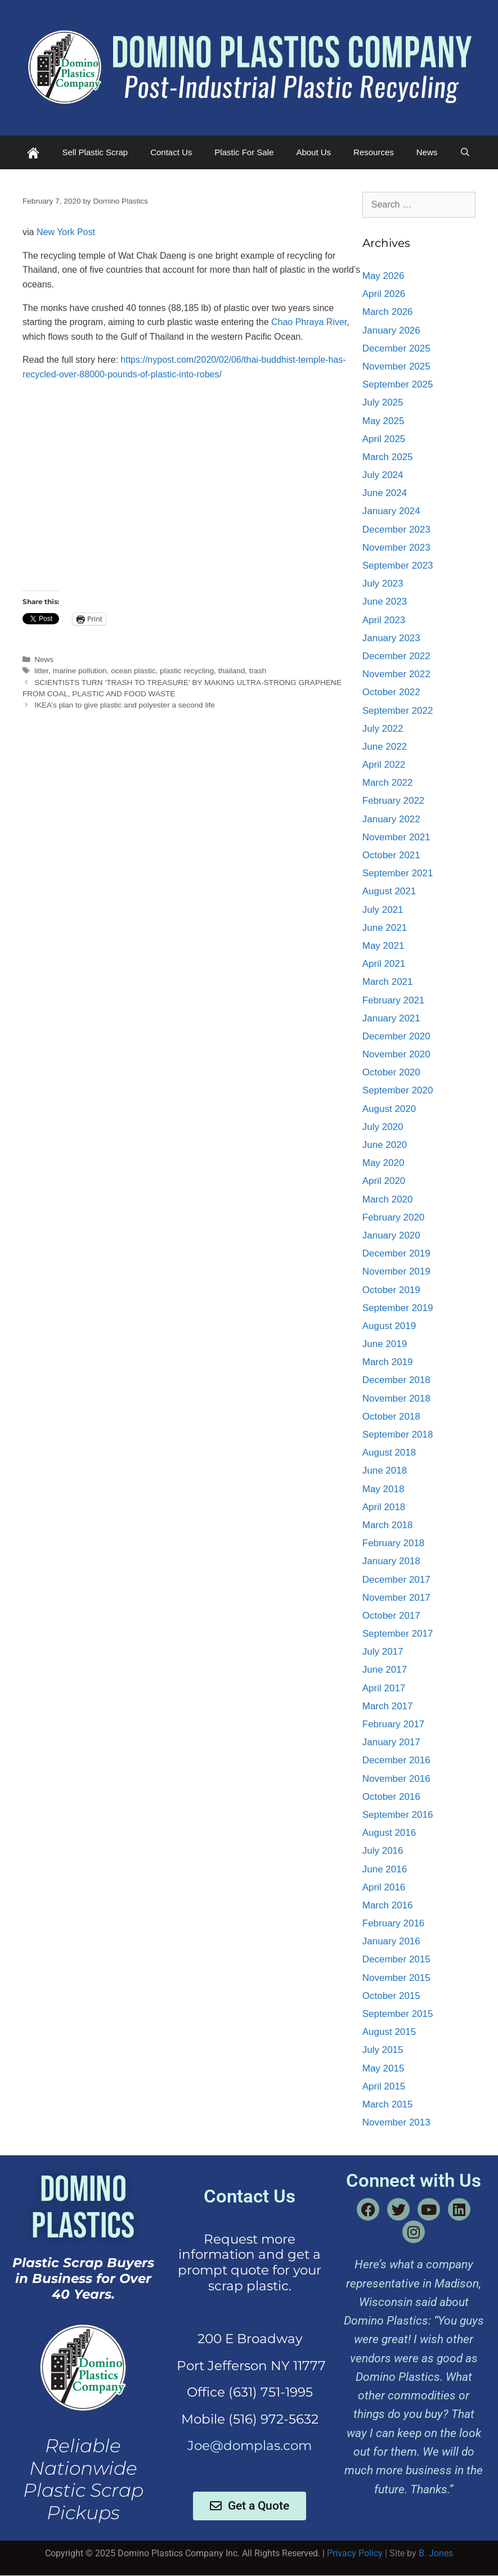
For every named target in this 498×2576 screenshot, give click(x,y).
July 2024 (382, 475)
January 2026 (391, 330)
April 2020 (384, 1181)
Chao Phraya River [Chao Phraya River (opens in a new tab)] (309, 322)
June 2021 (384, 927)
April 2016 (384, 1887)
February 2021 (393, 1000)
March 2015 (387, 2104)
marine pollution (80, 670)
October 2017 (391, 1615)
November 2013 (396, 2122)
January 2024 (391, 511)
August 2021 (389, 891)
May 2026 (383, 276)
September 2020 (397, 1090)
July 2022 (382, 728)
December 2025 (396, 348)
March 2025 (387, 457)
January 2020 (391, 1235)
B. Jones (436, 2553)
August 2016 (389, 1832)
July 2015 (382, 2049)
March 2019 (387, 1362)
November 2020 (396, 1054)
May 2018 (383, 1489)
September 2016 (397, 1814)
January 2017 (391, 1742)
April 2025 (384, 439)
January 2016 (391, 1941)
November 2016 (396, 1778)
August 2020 (389, 1109)
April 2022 (384, 764)
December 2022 (396, 656)
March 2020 (387, 1199)
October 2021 (391, 855)
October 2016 (391, 1796)
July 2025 (382, 402)
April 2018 (384, 1507)
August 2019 (389, 1326)
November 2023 (396, 547)
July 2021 (382, 909)
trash (257, 670)
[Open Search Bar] (465, 152)
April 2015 (384, 2086)
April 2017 (384, 1688)
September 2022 (397, 710)
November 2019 (396, 1271)
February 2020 (393, 1217)
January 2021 (391, 1018)
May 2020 (383, 1163)
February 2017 (393, 1724)
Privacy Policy (355, 2553)
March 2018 (387, 1525)
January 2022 (391, 819)
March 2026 (387, 312)
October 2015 (391, 1995)
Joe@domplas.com (249, 2445)
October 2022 (391, 692)
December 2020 (396, 1036)
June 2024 (384, 493)
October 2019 (391, 1290)
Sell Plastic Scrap (95, 152)
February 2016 (393, 1923)
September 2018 (397, 1434)
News (427, 152)
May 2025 (383, 421)
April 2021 (384, 963)
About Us (313, 152)
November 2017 (396, 1597)
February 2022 (393, 800)
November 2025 (396, 366)
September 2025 (397, 384)
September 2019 (397, 1308)
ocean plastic (133, 670)
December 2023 (396, 529)
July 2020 (382, 1127)
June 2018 (384, 1470)
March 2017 (387, 1706)
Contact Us (171, 152)
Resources (373, 152)
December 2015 (396, 1959)
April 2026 (384, 294)
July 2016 (382, 1850)
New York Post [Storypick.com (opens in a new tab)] (66, 232)
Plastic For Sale (243, 152)
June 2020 (384, 1145)
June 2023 (384, 601)
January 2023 (391, 638)
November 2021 (396, 837)
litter (41, 670)
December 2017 (396, 1579)
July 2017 (382, 1651)
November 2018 (396, 1398)
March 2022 (387, 782)
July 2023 (382, 583)
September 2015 (397, 2013)
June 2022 (384, 746)
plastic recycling (187, 670)
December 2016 (396, 1760)
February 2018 (393, 1543)
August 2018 (389, 1452)
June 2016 (384, 1869)
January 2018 (391, 1561)
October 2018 (391, 1416)
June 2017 (384, 1669)
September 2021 (397, 873)
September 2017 (397, 1633)
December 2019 (396, 1253)
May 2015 (383, 2068)
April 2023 (384, 620)
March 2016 (387, 1905)
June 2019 (384, 1344)
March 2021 (387, 981)
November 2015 (396, 1977)
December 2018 (396, 1380)
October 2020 (391, 1072)
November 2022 (396, 674)
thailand (231, 670)
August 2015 (389, 2031)
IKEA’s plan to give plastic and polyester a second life (124, 705)
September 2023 (397, 565)
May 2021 (383, 945)
